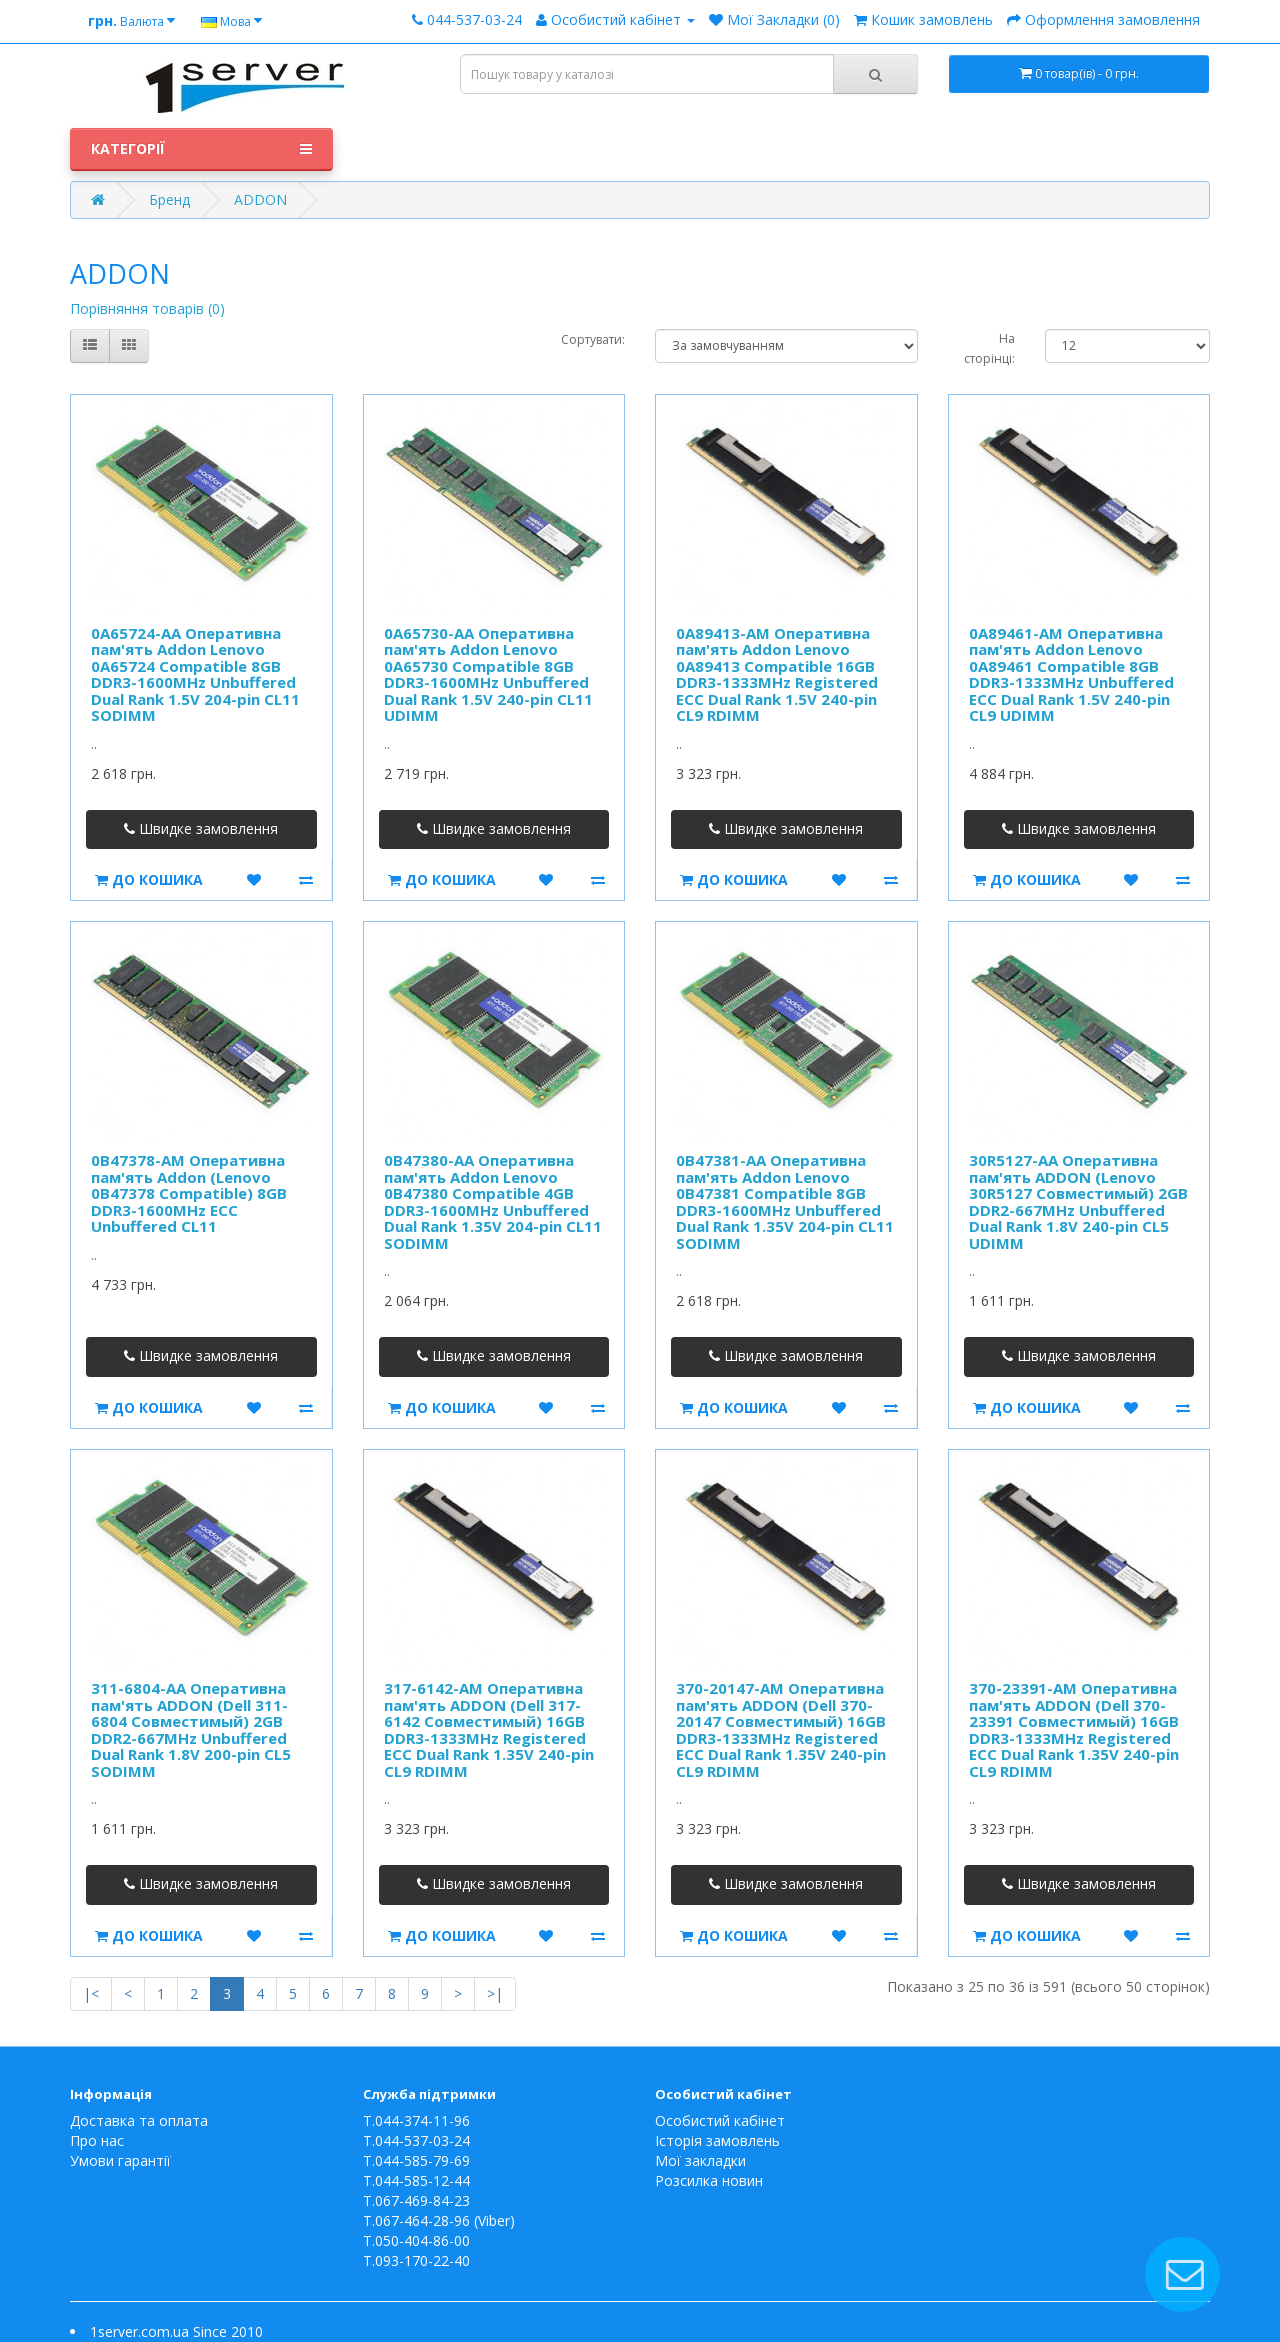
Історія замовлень (717, 2140)
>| (495, 1993)
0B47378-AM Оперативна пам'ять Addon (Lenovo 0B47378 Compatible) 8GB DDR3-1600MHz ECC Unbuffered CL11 (189, 1193)
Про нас (97, 2140)
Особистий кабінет (720, 2120)
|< (91, 1993)
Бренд (169, 199)
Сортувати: (593, 339)
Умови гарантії (120, 2160)
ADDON (260, 199)
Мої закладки (700, 2160)
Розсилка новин (709, 2180)
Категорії (201, 149)
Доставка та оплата (139, 2120)
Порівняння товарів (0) (147, 308)
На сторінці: (989, 348)
